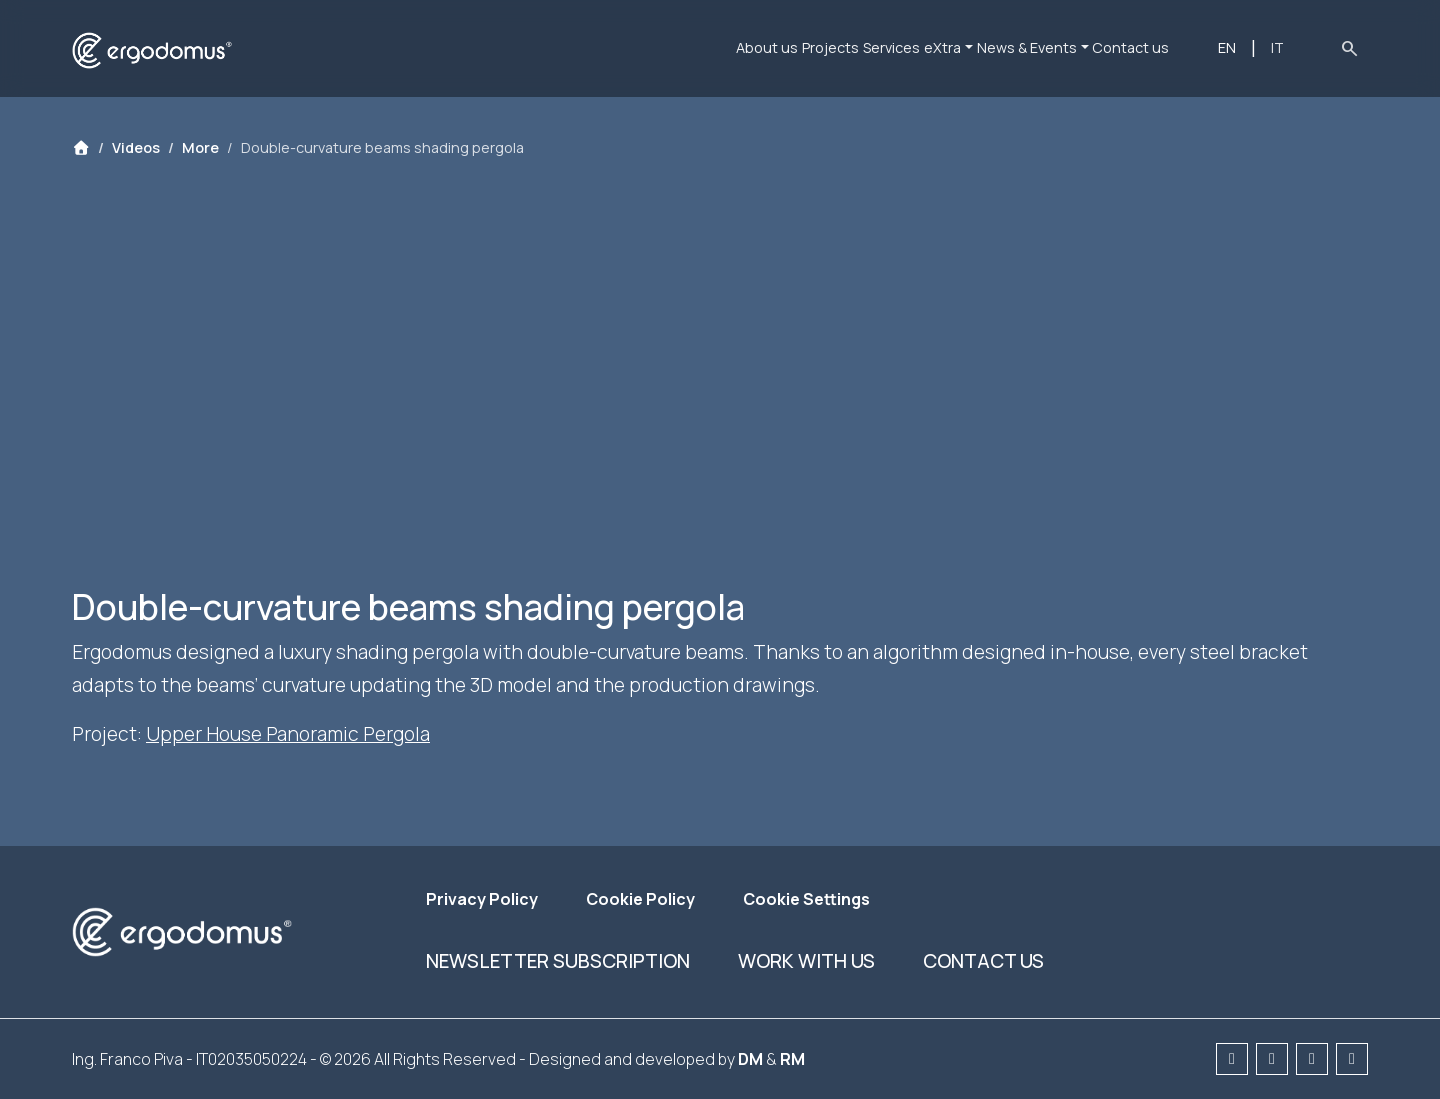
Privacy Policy (482, 899)
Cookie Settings (806, 899)
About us (658, 47)
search (1349, 48)
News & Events (1017, 47)
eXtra (908, 47)
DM (750, 1059)
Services (832, 47)
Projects (746, 47)
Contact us (1146, 47)
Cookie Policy (640, 899)
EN (1248, 47)
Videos (136, 147)
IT (1284, 47)
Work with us (806, 961)
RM (792, 1059)
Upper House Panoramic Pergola (288, 734)
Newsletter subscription (558, 961)
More (200, 147)
